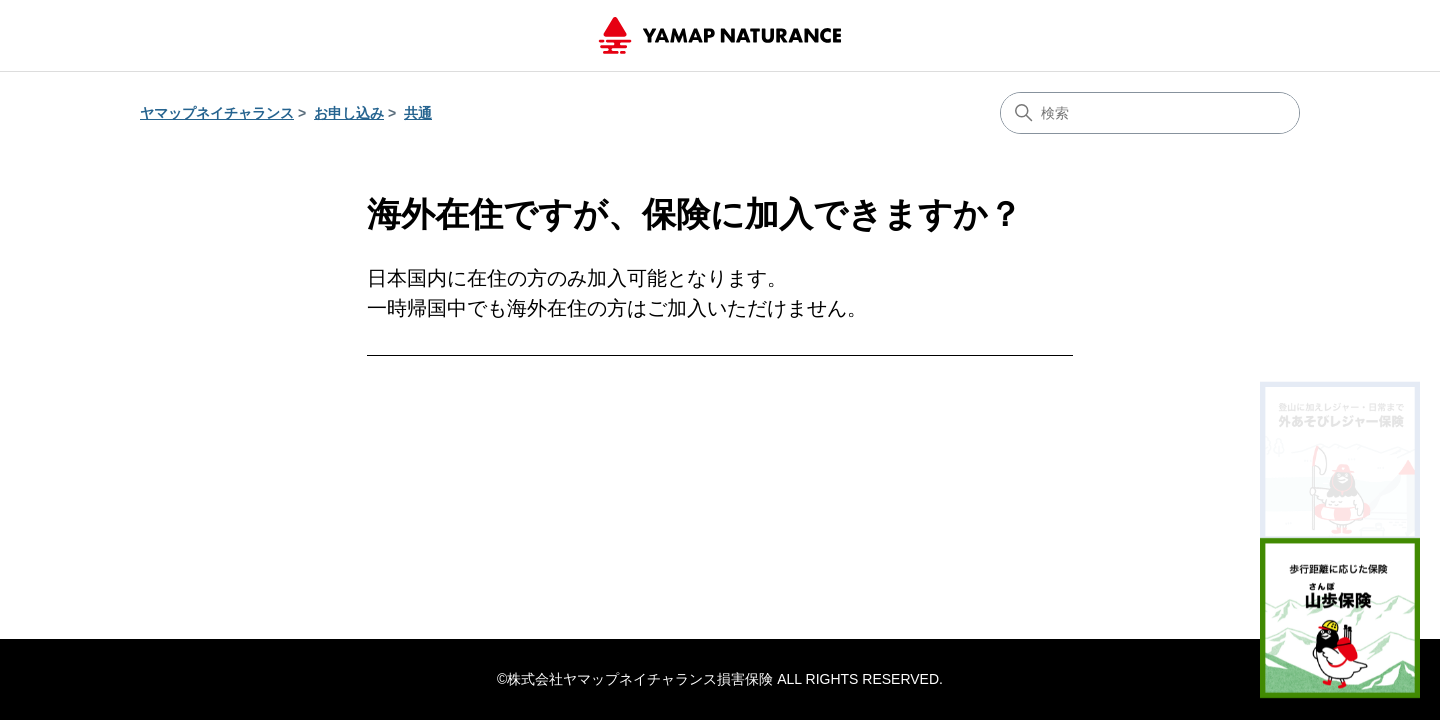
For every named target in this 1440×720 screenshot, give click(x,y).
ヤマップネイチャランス (217, 113)
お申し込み (349, 113)
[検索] (1150, 113)
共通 (418, 113)
